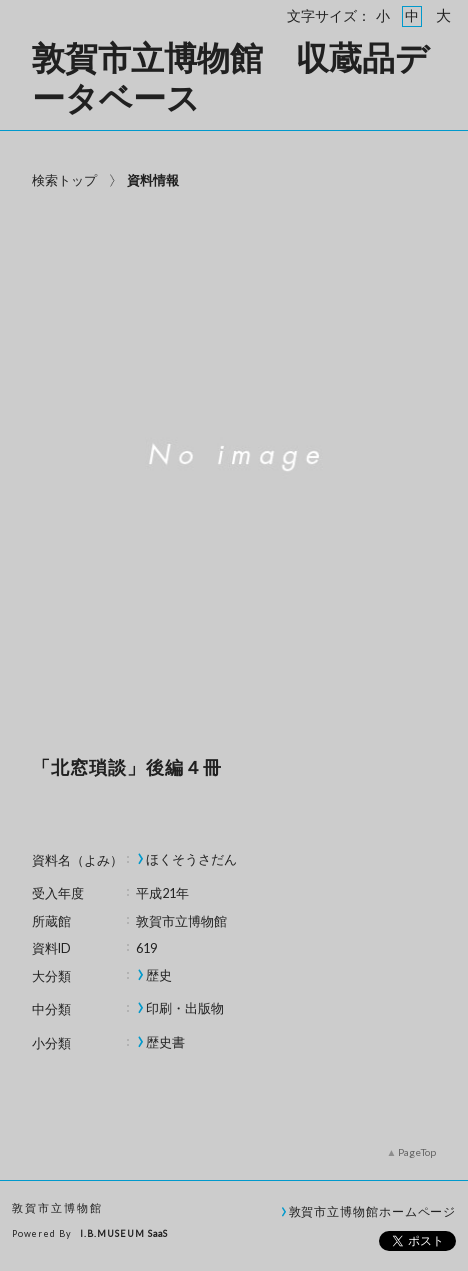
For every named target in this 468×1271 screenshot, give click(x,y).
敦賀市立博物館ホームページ (373, 1211)
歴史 (159, 975)
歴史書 (165, 1042)
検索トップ (64, 180)
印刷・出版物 (185, 1008)
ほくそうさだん (191, 859)
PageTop (417, 1152)
